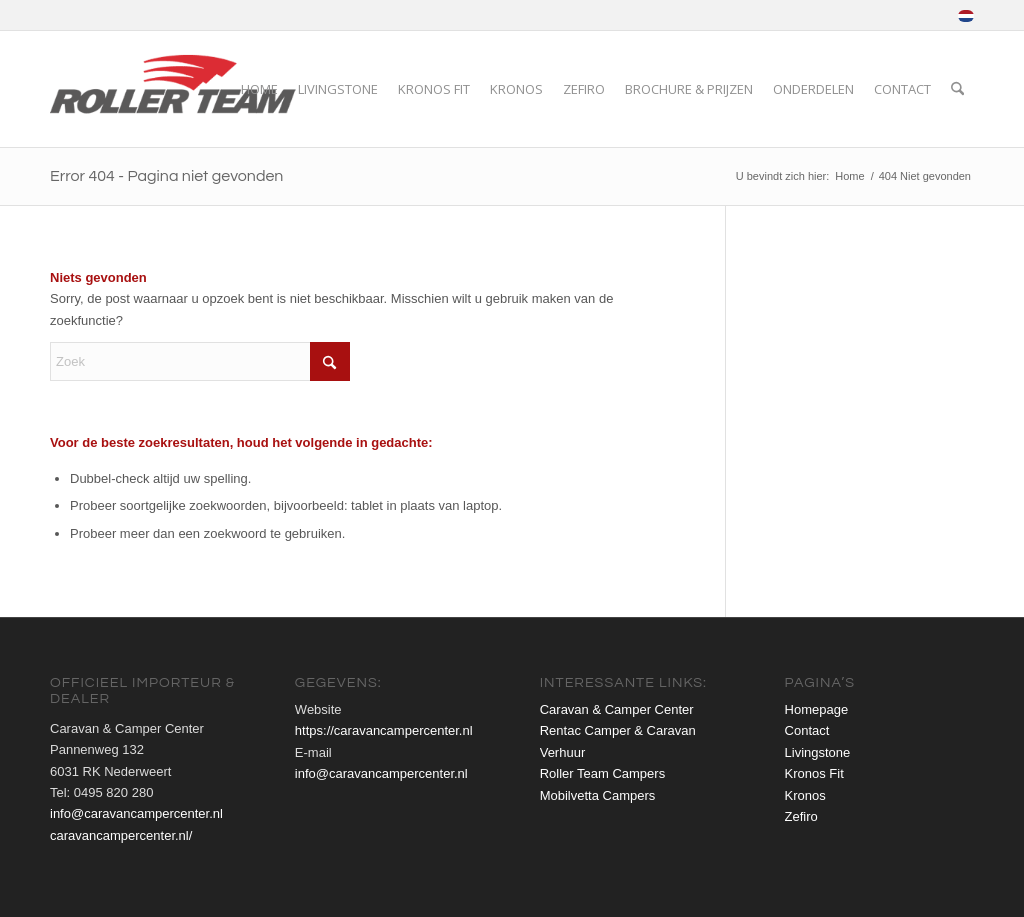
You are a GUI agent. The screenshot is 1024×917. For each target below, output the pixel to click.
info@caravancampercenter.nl (136, 813)
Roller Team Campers (602, 773)
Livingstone (818, 752)
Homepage (817, 709)
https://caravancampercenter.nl (384, 730)
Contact (807, 730)
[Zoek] (957, 89)
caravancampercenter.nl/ (121, 835)
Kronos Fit (814, 773)
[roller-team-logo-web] (176, 89)
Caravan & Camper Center (617, 709)
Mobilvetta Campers (598, 795)
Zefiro (801, 816)
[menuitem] (961, 16)
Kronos (805, 795)
